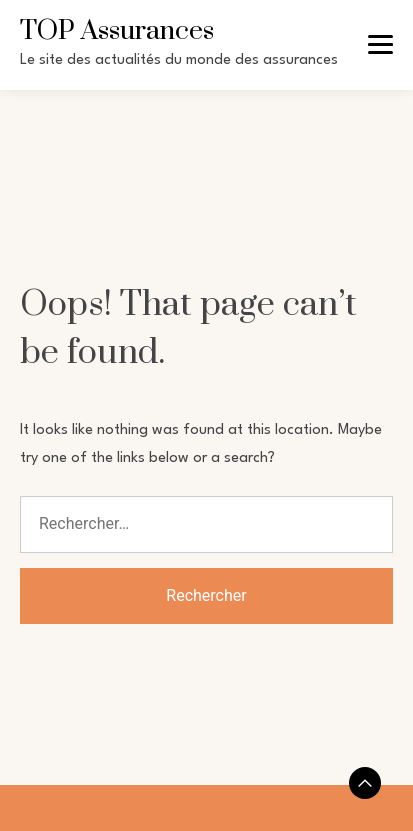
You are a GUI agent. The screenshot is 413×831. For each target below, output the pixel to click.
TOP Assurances (117, 31)
